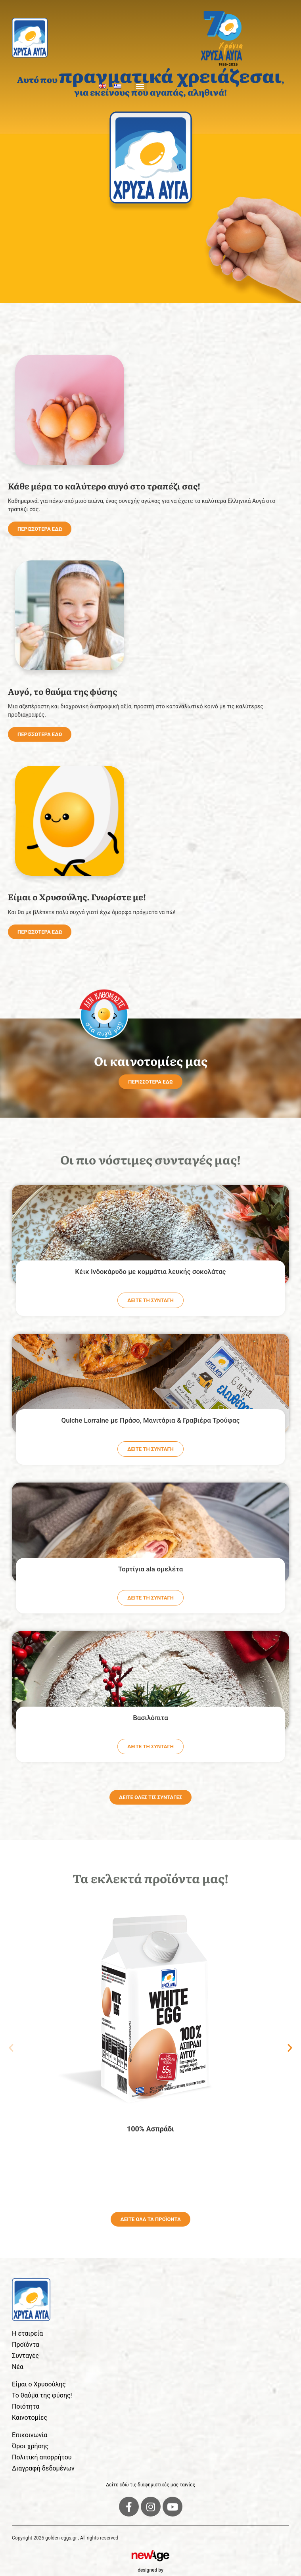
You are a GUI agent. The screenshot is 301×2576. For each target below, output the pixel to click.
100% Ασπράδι (150, 2129)
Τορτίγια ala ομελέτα (150, 1569)
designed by (150, 2570)
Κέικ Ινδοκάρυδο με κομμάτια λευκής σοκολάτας (150, 1272)
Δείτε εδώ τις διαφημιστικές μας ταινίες (150, 2485)
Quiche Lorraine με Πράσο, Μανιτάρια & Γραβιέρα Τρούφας (150, 1420)
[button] (140, 85)
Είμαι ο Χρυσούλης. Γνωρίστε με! (77, 896)
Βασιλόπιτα (150, 1718)
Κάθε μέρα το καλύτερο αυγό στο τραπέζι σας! (104, 486)
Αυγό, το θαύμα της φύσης (62, 691)
